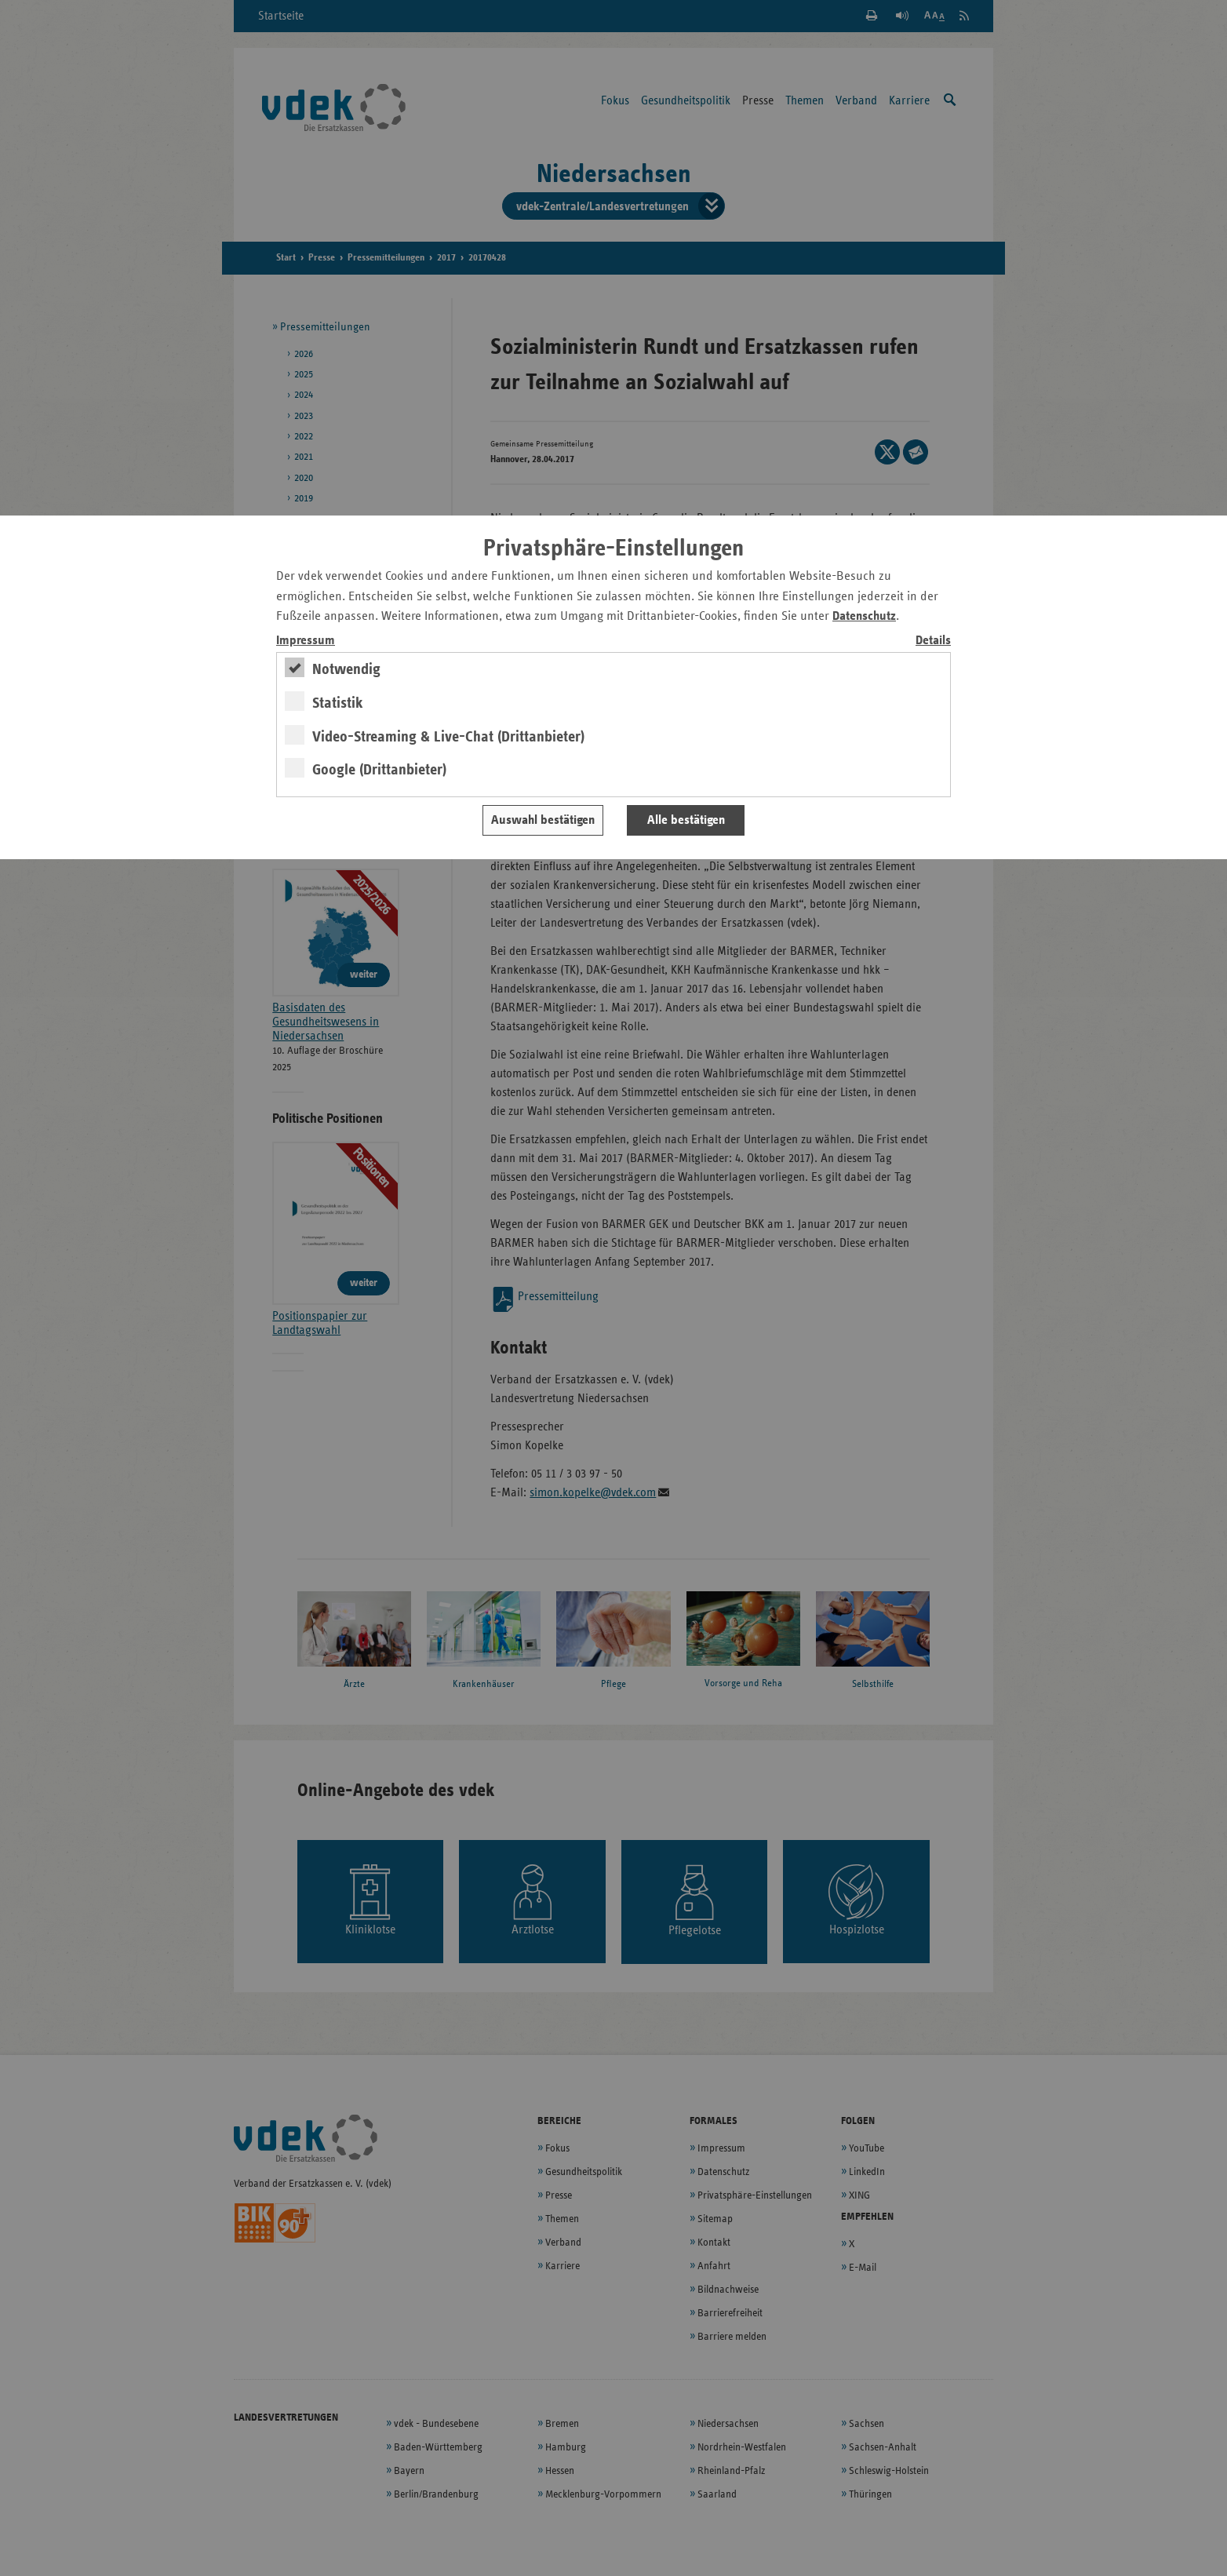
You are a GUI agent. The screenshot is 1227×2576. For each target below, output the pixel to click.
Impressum (305, 640)
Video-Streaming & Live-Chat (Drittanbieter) (448, 737)
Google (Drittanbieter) (379, 770)
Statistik (337, 703)
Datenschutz (864, 616)
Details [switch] (933, 640)
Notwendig (346, 669)
